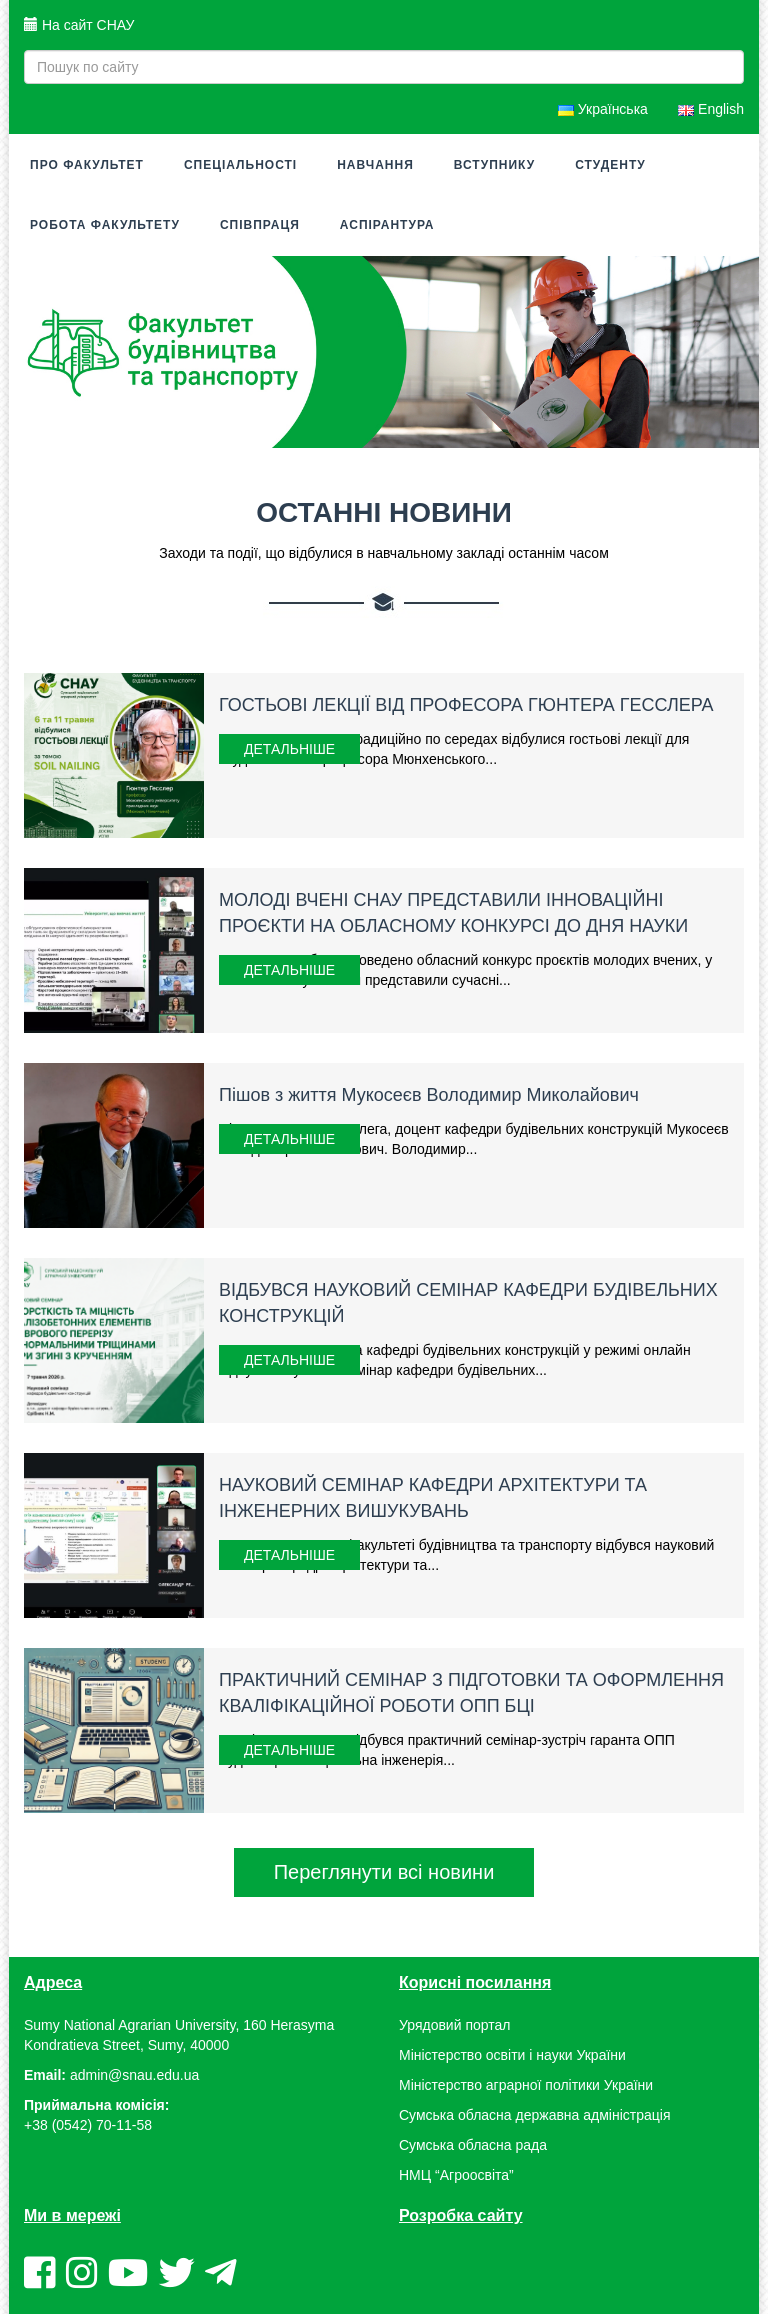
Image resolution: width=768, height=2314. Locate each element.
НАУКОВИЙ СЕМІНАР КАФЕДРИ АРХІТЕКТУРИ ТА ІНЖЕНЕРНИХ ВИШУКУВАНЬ (433, 1498)
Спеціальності (240, 165)
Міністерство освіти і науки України (512, 2055)
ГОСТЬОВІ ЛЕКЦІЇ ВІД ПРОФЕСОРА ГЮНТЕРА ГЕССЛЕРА (466, 705)
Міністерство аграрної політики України (526, 2085)
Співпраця (260, 225)
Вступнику (494, 165)
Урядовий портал (454, 2025)
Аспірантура (387, 225)
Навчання (375, 165)
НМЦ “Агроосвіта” (456, 2175)
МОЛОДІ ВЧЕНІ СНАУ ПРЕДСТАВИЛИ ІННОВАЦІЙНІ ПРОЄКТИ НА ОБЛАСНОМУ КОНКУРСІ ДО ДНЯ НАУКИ (453, 913)
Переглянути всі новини (384, 1872)
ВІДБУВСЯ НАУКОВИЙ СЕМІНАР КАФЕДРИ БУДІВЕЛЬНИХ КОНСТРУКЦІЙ (468, 1303)
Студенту (610, 165)
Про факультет (87, 165)
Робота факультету (105, 225)
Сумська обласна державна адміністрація (534, 2115)
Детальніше (289, 749)
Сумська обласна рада (473, 2145)
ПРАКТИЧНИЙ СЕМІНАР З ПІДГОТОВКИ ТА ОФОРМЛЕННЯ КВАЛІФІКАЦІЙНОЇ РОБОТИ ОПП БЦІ (471, 1693)
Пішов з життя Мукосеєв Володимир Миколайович (429, 1095)
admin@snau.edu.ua (134, 2075)
